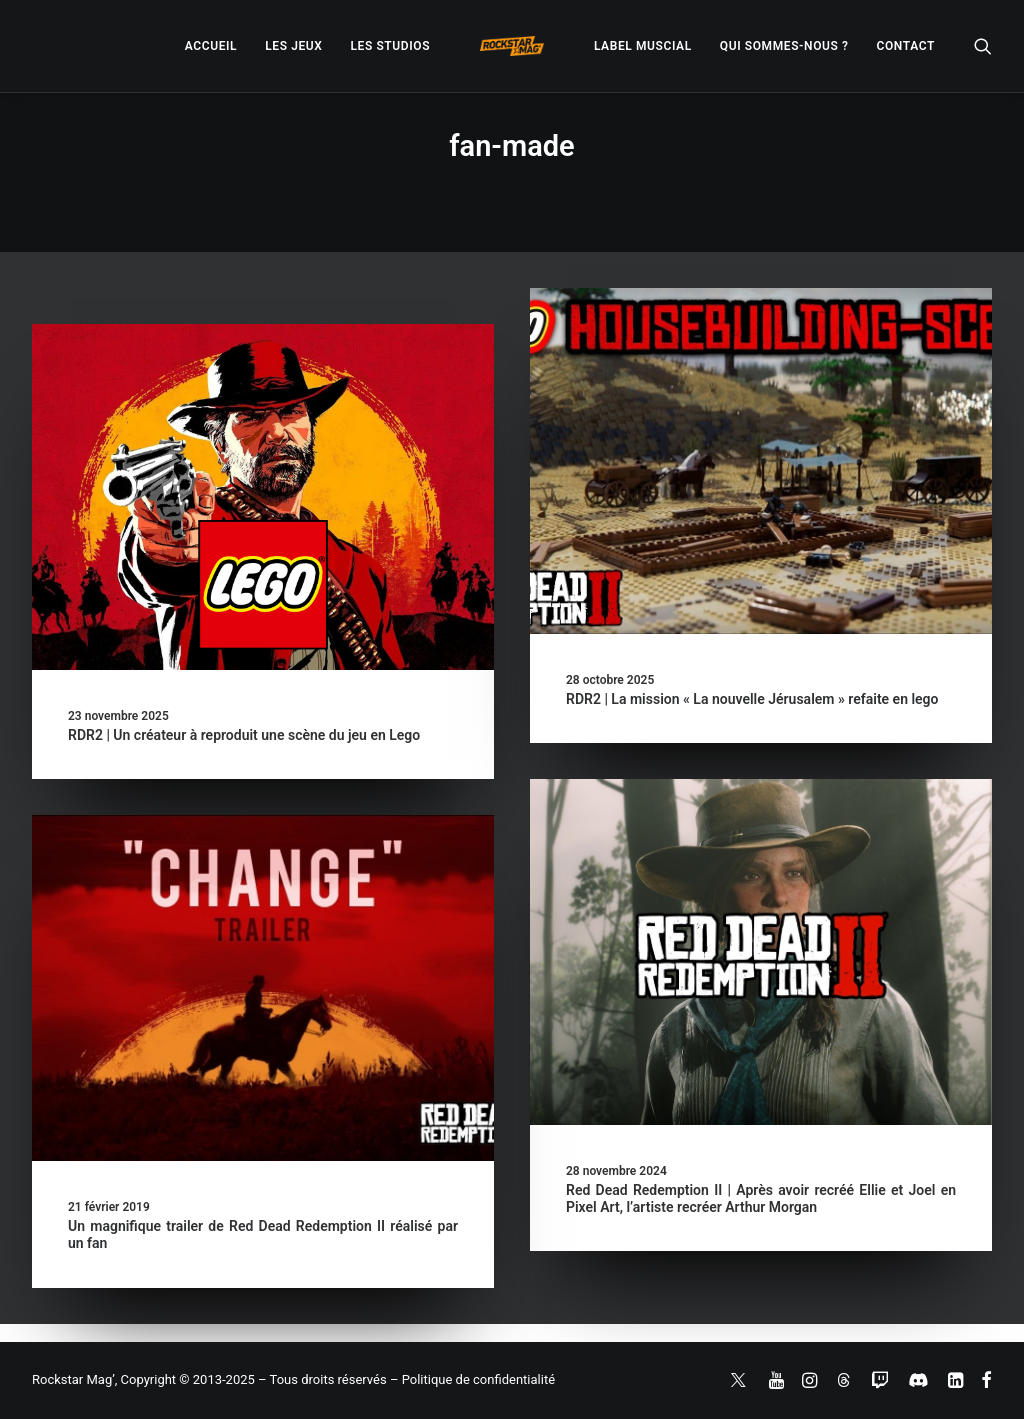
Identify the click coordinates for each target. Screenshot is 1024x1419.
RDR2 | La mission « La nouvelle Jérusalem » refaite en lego (752, 699)
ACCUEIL (211, 46)
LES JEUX (293, 46)
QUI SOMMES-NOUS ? (784, 46)
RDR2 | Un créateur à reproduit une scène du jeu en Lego (244, 735)
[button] (983, 46)
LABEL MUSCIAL (643, 46)
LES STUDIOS (390, 46)
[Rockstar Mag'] (512, 46)
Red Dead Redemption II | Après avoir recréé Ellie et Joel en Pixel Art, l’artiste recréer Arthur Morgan (761, 1198)
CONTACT (906, 46)
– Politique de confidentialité (472, 1379)
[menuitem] (211, 46)
